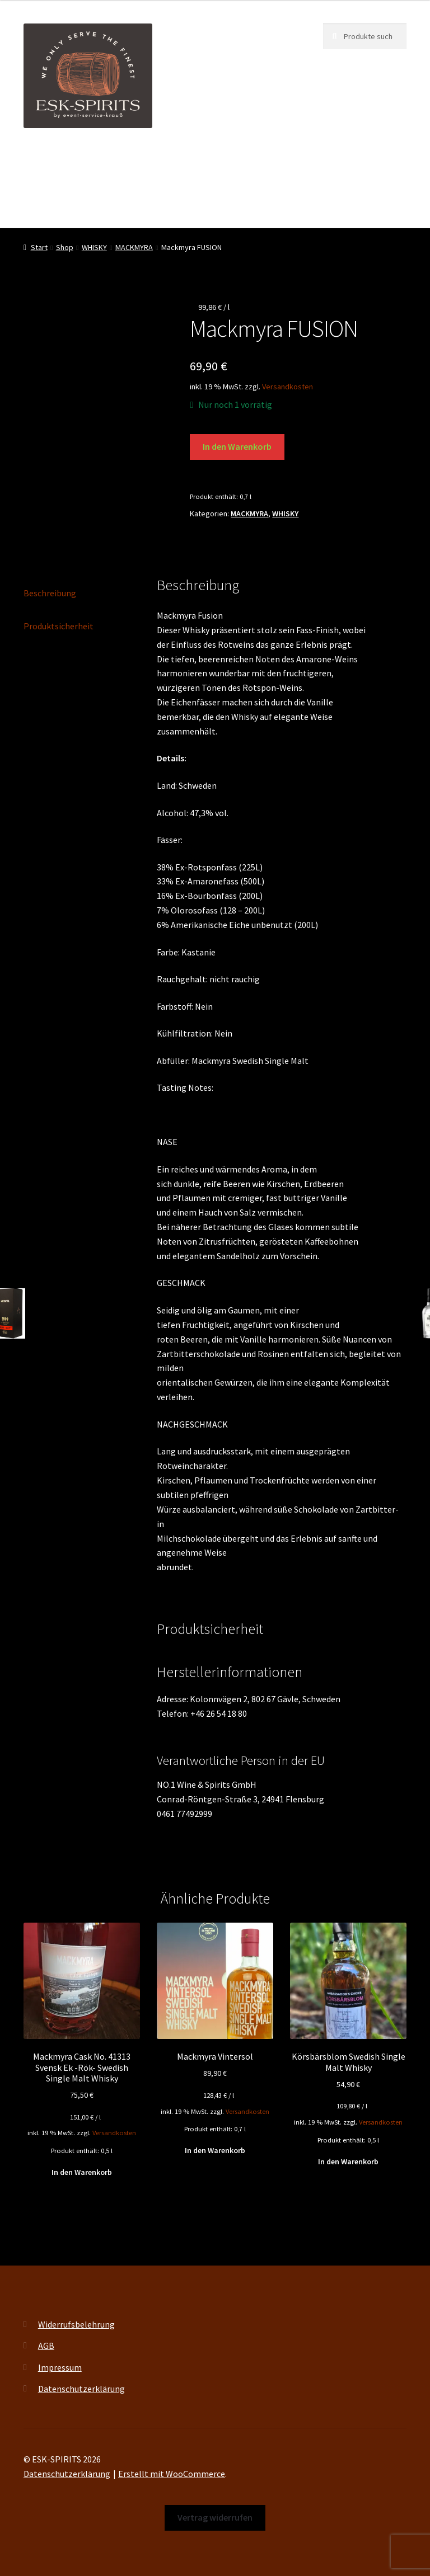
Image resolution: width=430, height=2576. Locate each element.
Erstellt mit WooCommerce (171, 2473)
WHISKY (94, 247)
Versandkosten (287, 387)
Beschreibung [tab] (50, 593)
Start (39, 247)
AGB (46, 2345)
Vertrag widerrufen (209, 205)
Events (244, 162)
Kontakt (137, 205)
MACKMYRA (134, 247)
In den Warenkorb (237, 446)
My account (45, 205)
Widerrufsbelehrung (76, 2324)
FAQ (93, 205)
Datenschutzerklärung (81, 2388)
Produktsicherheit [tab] (59, 626)
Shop (286, 162)
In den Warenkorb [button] (82, 2172)
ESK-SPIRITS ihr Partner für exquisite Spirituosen (117, 162)
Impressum (60, 2367)
